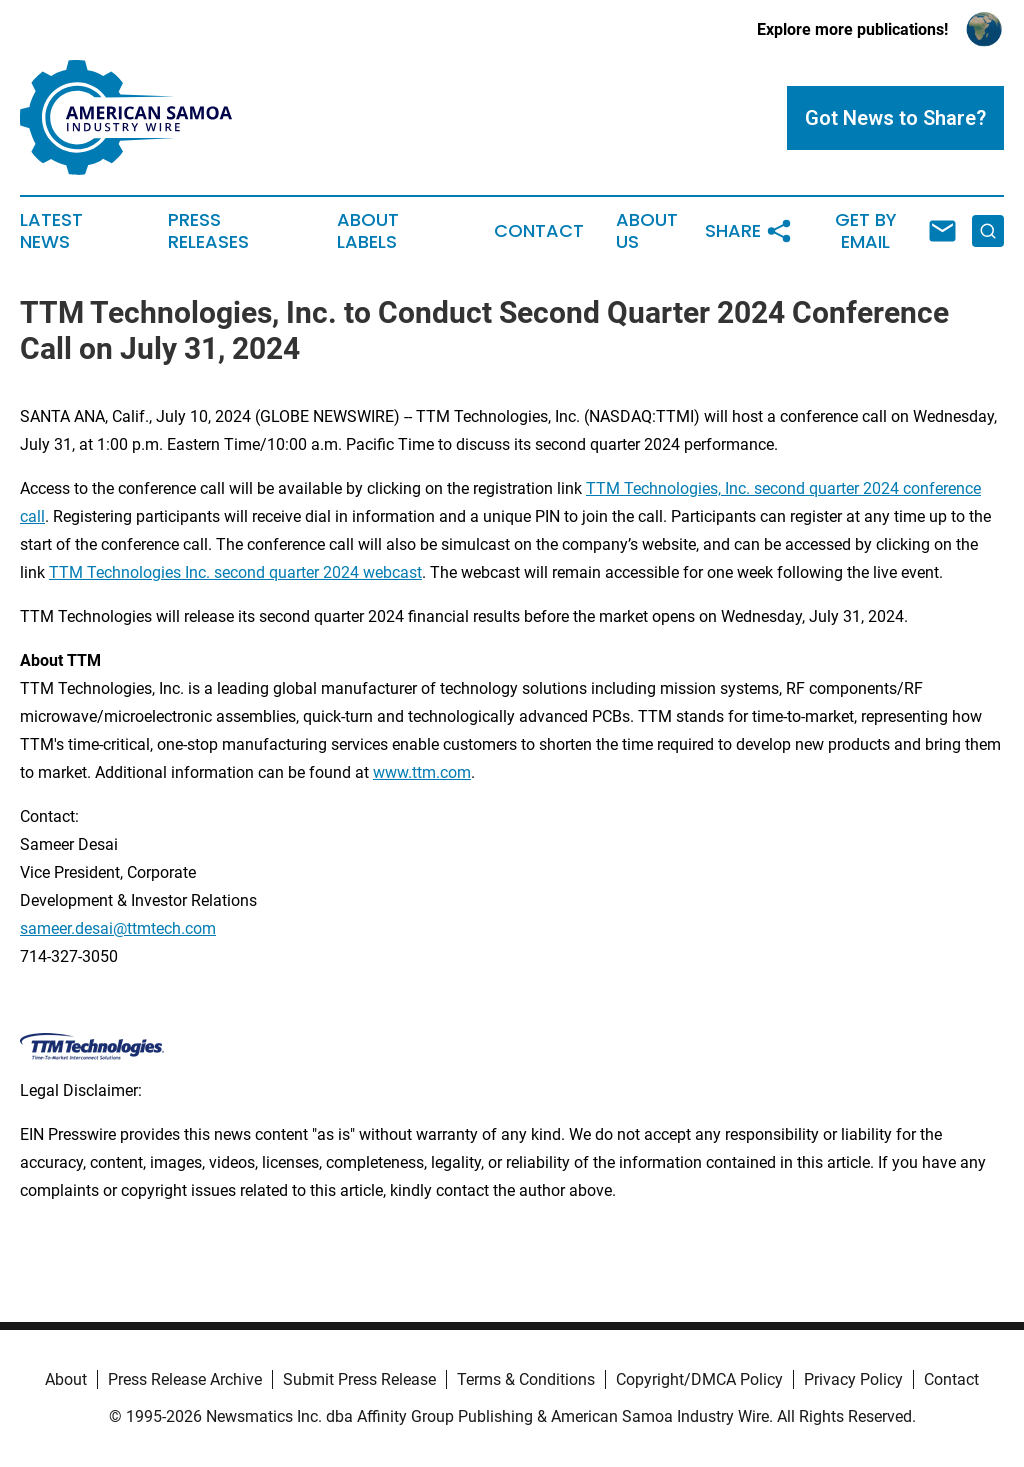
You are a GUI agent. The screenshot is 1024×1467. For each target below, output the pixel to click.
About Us (647, 231)
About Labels (368, 231)
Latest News (51, 231)
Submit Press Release (359, 1379)
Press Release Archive (185, 1379)
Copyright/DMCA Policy (699, 1379)
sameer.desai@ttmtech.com (118, 928)
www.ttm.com (422, 772)
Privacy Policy (853, 1379)
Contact (539, 231)
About (66, 1379)
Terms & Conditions (526, 1379)
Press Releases (208, 231)
